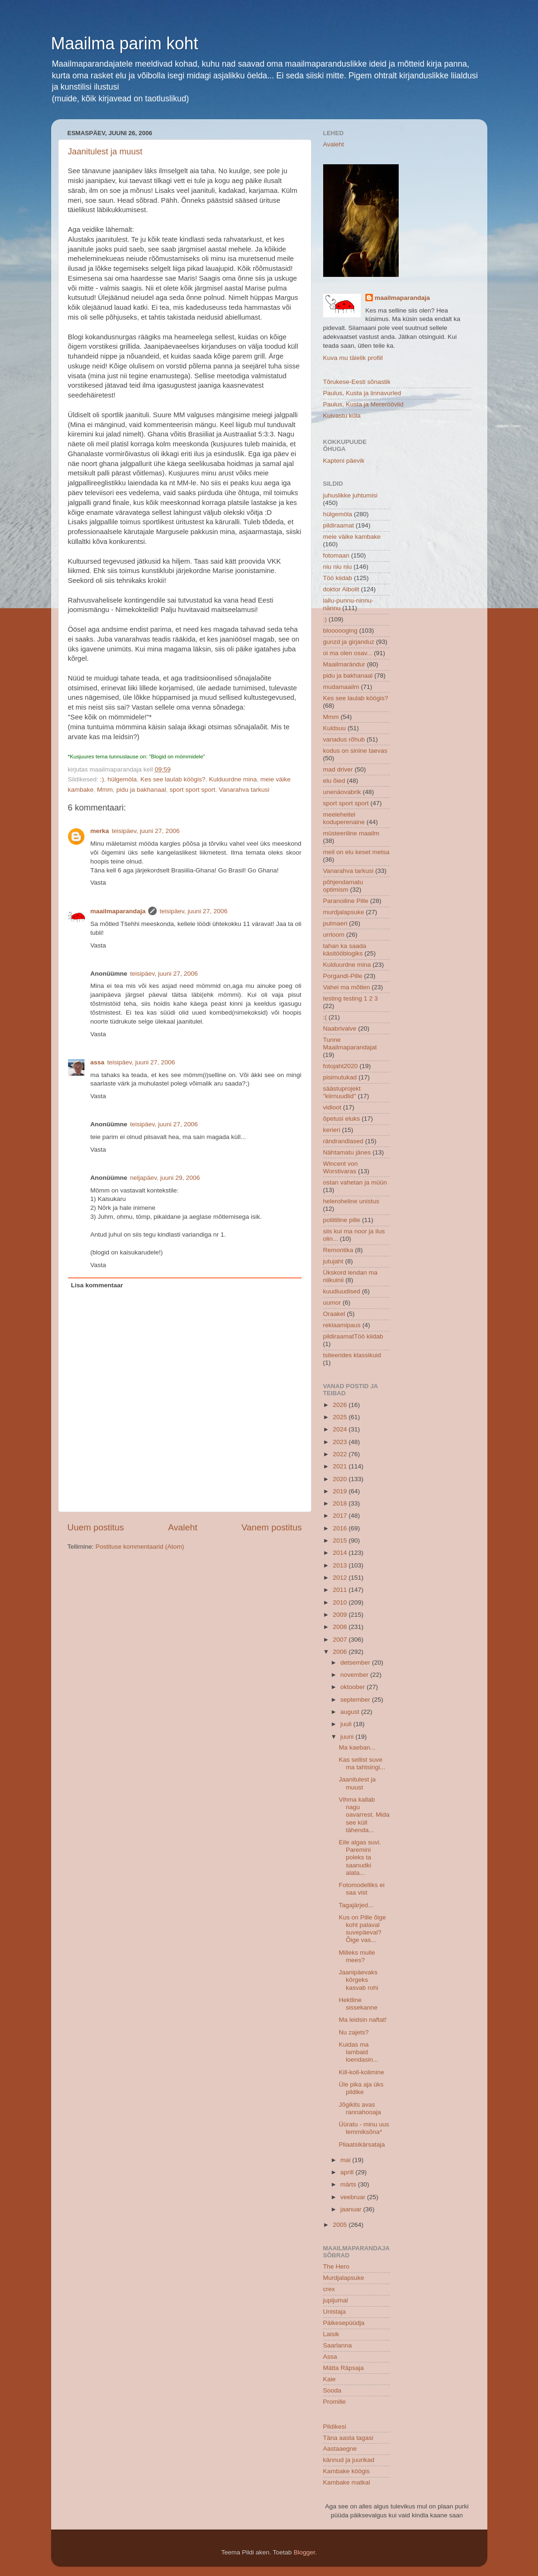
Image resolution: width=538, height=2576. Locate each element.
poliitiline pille (342, 1219)
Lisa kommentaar (97, 1285)
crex (329, 2289)
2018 (341, 1503)
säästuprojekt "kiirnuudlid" (342, 1092)
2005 (341, 2224)
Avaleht (182, 1527)
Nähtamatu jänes (347, 1152)
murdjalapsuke (343, 912)
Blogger (304, 2552)
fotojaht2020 (340, 1066)
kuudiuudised (342, 1291)
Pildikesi (335, 2426)
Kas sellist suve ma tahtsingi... (362, 1763)
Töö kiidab (337, 577)
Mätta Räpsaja (343, 2367)
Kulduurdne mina (233, 779)
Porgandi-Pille (343, 975)
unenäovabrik (342, 791)
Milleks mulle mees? (357, 1956)
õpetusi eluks (341, 1118)
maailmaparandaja (118, 911)
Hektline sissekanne (358, 2003)
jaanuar (352, 2209)
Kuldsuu (334, 728)
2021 (341, 1466)
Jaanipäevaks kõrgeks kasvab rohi (358, 1980)
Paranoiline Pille (346, 900)
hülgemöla (121, 779)
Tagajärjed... (356, 1905)
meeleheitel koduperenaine (344, 818)
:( (325, 1017)
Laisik (331, 2334)
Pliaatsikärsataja (362, 2144)
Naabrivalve (339, 1028)
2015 (341, 1540)
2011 (341, 1589)
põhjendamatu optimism (343, 886)
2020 (341, 1479)
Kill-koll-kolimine (361, 2072)
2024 (341, 1429)
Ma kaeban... (357, 1747)
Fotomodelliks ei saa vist (362, 1888)
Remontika (338, 1250)
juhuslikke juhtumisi (350, 495)
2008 (341, 1626)
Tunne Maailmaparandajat (350, 1043)
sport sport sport (192, 789)
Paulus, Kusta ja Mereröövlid (363, 404)
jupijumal (335, 2300)
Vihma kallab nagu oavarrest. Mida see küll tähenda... (364, 1815)
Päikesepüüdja (344, 2322)
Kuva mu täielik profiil (353, 357)
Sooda (332, 2390)
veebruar (354, 2197)
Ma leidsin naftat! (362, 2019)
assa (98, 1062)
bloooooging (340, 630)
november (356, 1674)
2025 (341, 1417)
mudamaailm (341, 686)
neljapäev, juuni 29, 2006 (165, 1177)
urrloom (334, 934)
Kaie (329, 2379)
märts (349, 2184)
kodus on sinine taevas (355, 750)
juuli (347, 1724)
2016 (341, 1528)
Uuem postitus (96, 1527)
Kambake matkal (347, 2482)
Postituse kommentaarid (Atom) (140, 1546)
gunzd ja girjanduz (349, 641)
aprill (348, 2172)
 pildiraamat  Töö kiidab (353, 1336)
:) (102, 779)
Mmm (105, 789)
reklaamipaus (342, 1325)
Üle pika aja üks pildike (361, 2088)
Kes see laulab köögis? (172, 779)
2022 (341, 1454)
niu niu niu (337, 566)
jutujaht (333, 1261)
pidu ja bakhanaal (141, 789)
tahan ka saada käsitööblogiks (344, 949)
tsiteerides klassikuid (352, 1355)
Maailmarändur (344, 664)
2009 (341, 1614)
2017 (341, 1515)
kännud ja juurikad (349, 2459)
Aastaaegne (340, 2448)
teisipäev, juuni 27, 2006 (146, 830)
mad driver (338, 769)
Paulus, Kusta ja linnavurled (362, 393)
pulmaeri (335, 923)
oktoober (354, 1686)
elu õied (334, 780)
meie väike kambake (352, 536)
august (351, 1711)
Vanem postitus (272, 1527)
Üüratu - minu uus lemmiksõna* (364, 2128)
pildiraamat (338, 525)
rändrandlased (343, 1141)
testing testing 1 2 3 (350, 998)
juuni (348, 1736)
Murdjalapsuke (343, 2277)
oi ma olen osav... (347, 653)
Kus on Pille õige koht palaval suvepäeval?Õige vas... (362, 1929)
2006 (341, 1651)
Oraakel (334, 1313)
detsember (356, 1662)
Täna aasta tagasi (348, 2437)
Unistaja (334, 2311)
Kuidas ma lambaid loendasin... (358, 2052)
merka (100, 830)
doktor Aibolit (341, 589)
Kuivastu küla (342, 415)
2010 (341, 1602)
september (356, 1699)
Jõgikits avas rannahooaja (360, 2108)
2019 (341, 1491)
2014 (341, 1552)
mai (347, 2159)
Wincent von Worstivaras (340, 1167)
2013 (341, 1565)
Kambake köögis (346, 2471)
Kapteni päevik (344, 460)
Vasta (98, 882)
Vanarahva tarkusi (244, 789)
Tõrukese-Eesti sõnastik (357, 381)
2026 (341, 1404)
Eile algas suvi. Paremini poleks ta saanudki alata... (360, 1857)
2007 (341, 1639)
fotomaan (336, 555)
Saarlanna (337, 2345)
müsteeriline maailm (351, 833)
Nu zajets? (354, 2032)
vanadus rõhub (344, 739)
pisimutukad (340, 1077)
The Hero (336, 2266)
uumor (332, 1302)
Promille (334, 2401)
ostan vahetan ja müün (355, 1182)
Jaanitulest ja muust (105, 151)
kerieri (332, 1129)
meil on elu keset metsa (356, 852)
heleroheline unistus (351, 1201)
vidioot (332, 1107)
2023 (341, 1441)
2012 (341, 1577)
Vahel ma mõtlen (346, 987)
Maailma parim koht (124, 43)
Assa (330, 2356)
